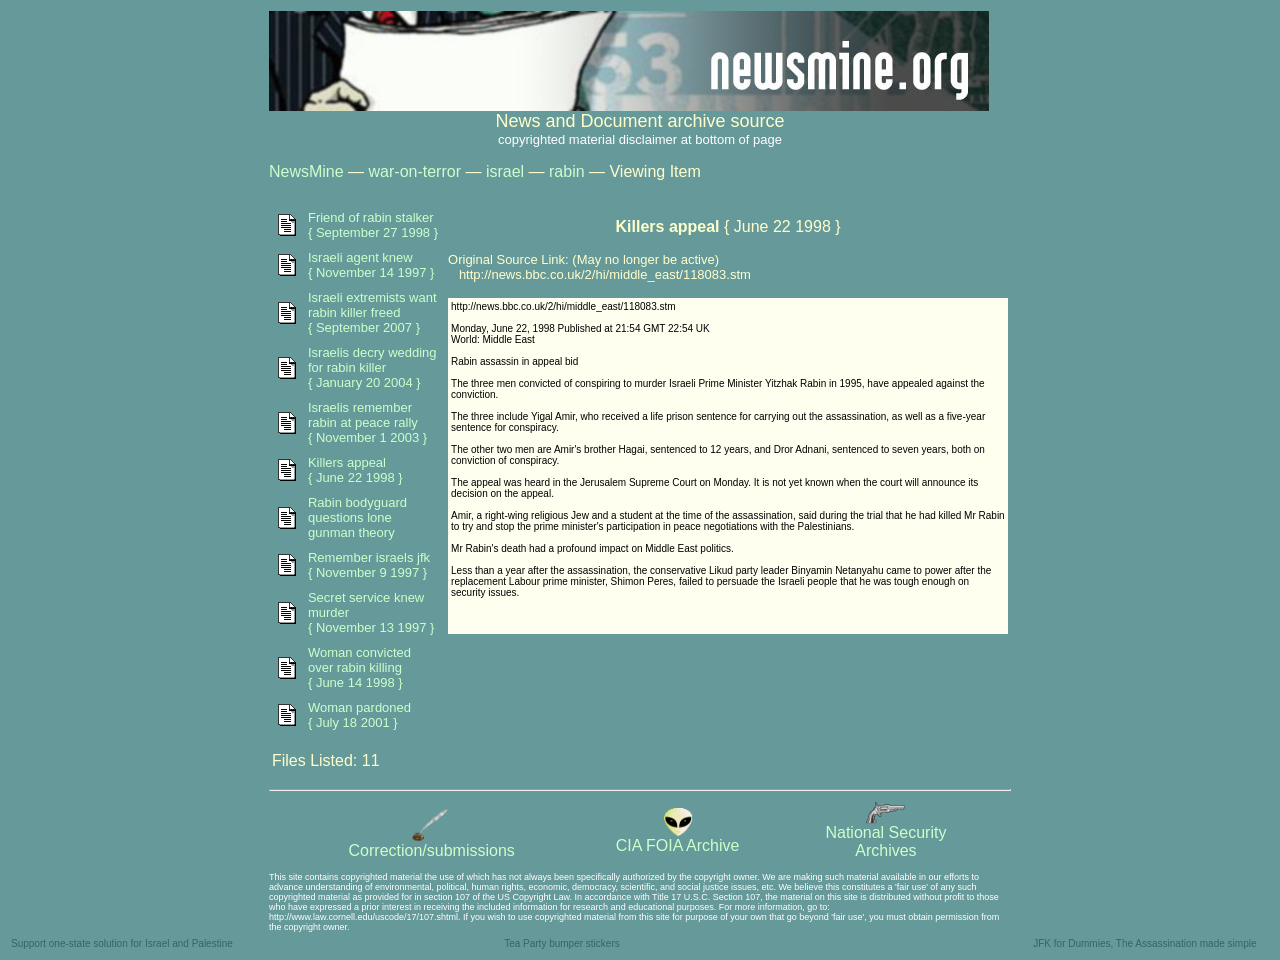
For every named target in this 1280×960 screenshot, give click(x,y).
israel (505, 171)
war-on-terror (415, 171)
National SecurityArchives (885, 834)
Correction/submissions (432, 843)
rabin (567, 171)
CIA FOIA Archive (678, 838)
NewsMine (306, 171)
